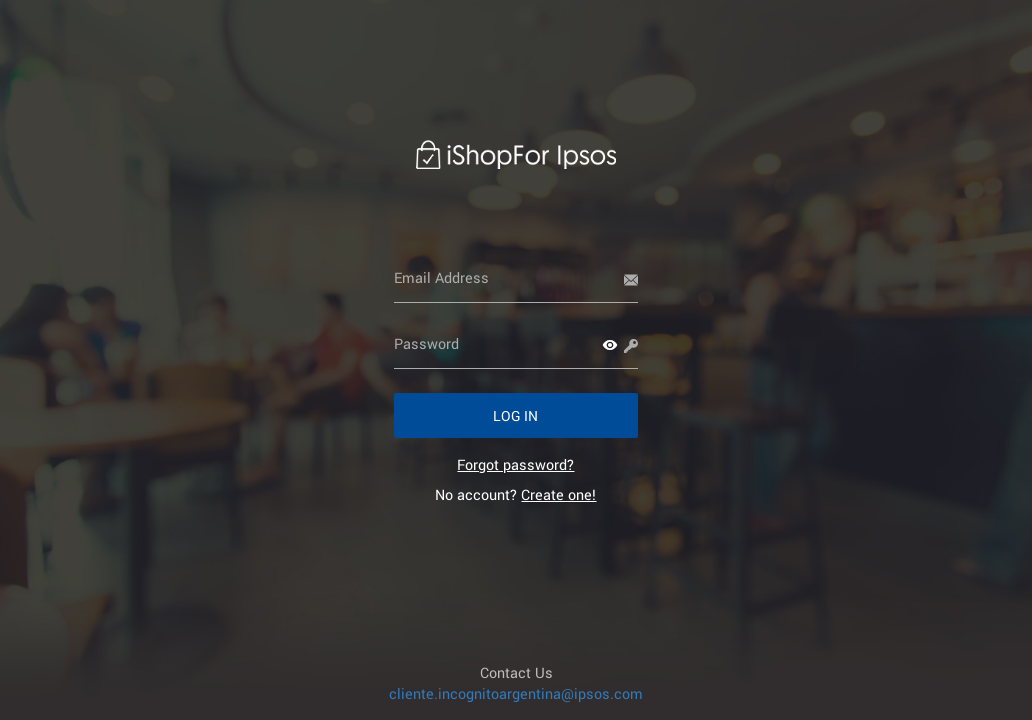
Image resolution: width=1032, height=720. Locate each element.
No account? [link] (515, 494)
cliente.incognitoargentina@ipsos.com (516, 693)
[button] (610, 345)
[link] (515, 464)
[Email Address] (516, 278)
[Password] (516, 344)
